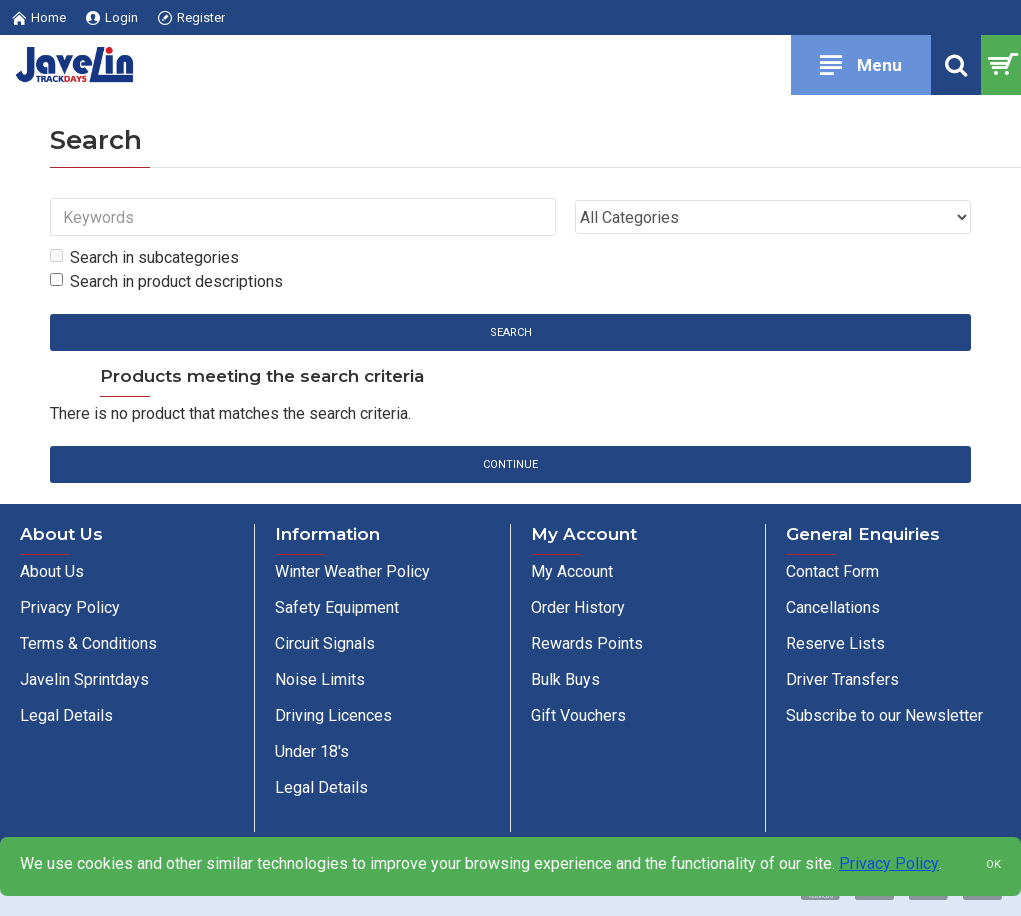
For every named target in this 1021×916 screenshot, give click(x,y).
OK (993, 864)
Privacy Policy (889, 863)
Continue (510, 465)
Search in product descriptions (166, 281)
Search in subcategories (144, 257)
